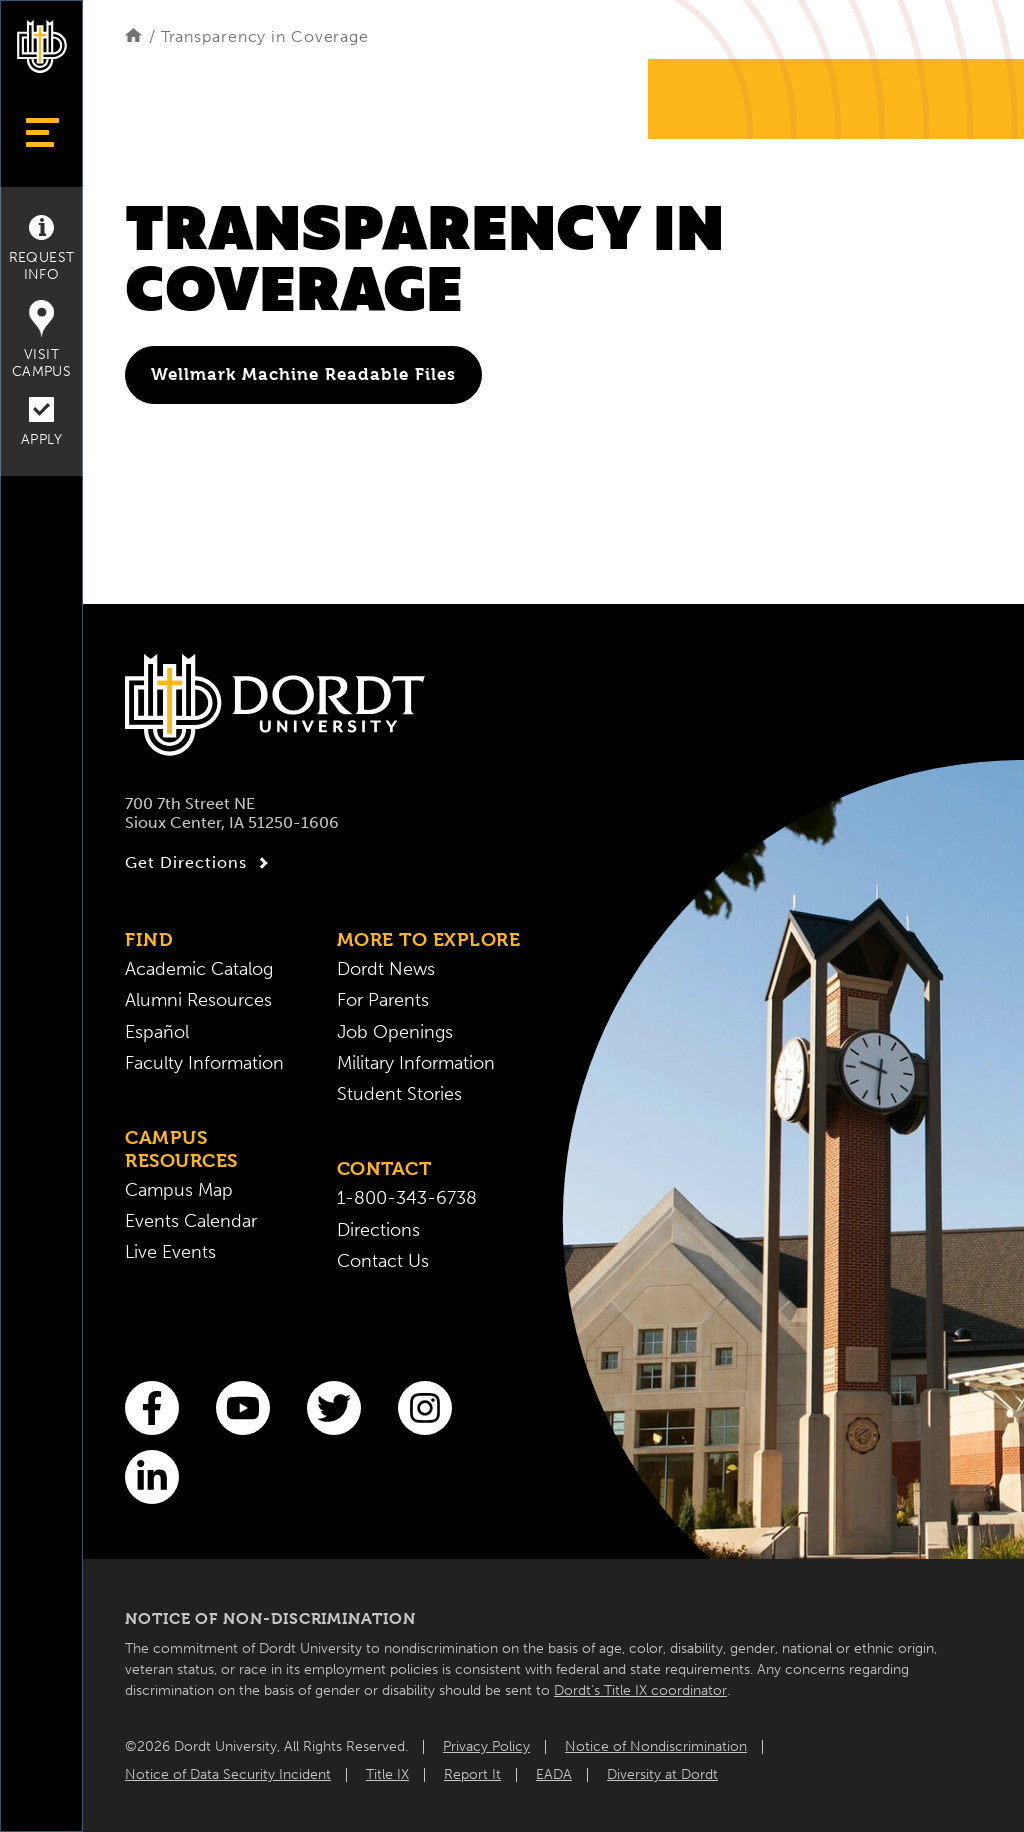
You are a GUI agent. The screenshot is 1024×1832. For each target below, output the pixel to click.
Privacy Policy (486, 1746)
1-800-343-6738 (407, 1198)
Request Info (42, 249)
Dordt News (386, 969)
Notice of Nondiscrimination (656, 1746)
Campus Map (179, 1190)
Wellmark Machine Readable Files (303, 374)
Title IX (387, 1774)
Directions (378, 1230)
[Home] (133, 36)
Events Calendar (191, 1221)
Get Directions (199, 863)
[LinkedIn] (152, 1477)
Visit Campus (41, 340)
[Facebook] (152, 1408)
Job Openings (395, 1032)
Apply (41, 422)
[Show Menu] (41, 132)
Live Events (170, 1252)
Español (157, 1032)
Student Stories (399, 1094)
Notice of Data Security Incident (228, 1774)
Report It (472, 1774)
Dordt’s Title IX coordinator (640, 1690)
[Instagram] (425, 1408)
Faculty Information (204, 1063)
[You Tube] (243, 1408)
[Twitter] (334, 1408)
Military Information (416, 1063)
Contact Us (383, 1261)
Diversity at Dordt (662, 1774)
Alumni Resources (198, 1000)
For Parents (383, 1000)
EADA (554, 1774)
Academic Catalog (199, 969)
